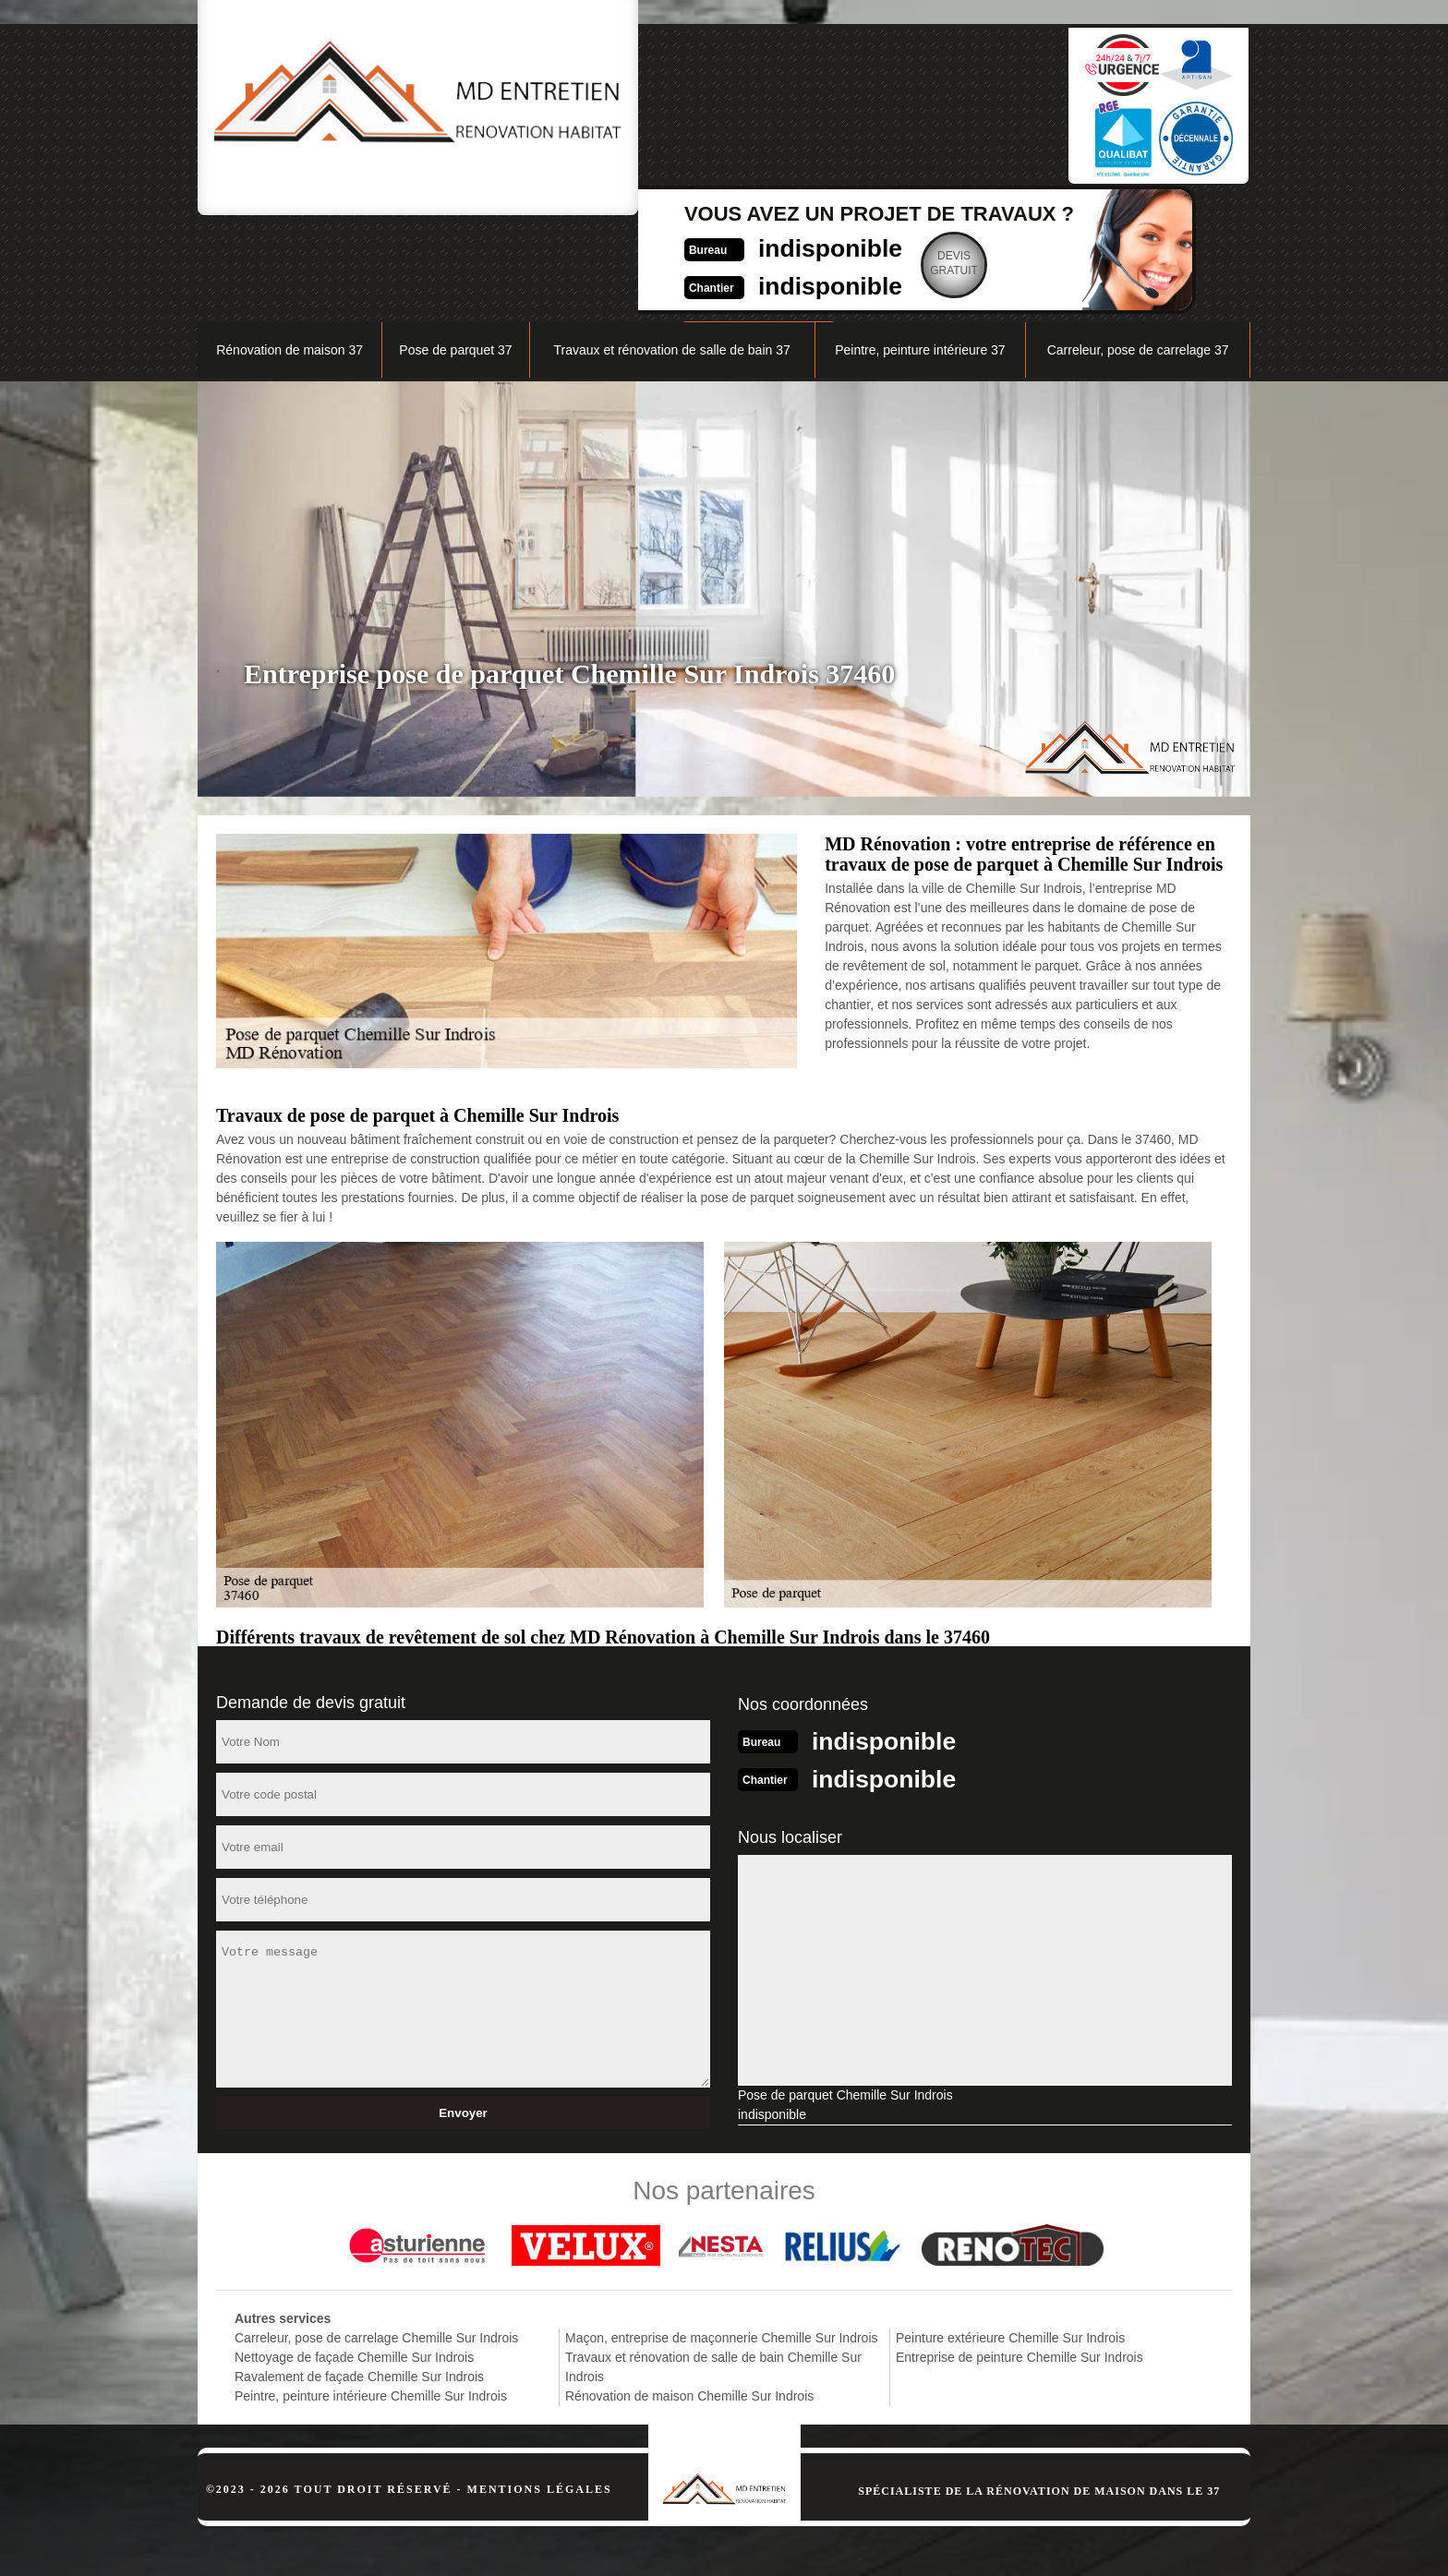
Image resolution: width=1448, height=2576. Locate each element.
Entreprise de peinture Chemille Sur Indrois (1019, 2260)
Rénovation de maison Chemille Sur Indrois (689, 2299)
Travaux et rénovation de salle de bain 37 (671, 254)
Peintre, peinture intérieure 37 (920, 254)
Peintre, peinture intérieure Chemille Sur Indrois (371, 2299)
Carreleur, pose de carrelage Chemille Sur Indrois (376, 2240)
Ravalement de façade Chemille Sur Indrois (359, 2279)
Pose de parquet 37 (455, 254)
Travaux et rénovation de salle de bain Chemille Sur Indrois (713, 2270)
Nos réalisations (1042, 209)
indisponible (683, 98)
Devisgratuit (816, 114)
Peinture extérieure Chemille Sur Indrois (1010, 2240)
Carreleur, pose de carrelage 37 (1138, 254)
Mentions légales (539, 2392)
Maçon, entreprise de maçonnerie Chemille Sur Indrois (721, 2240)
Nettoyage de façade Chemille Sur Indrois (354, 2260)
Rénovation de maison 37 (289, 254)
